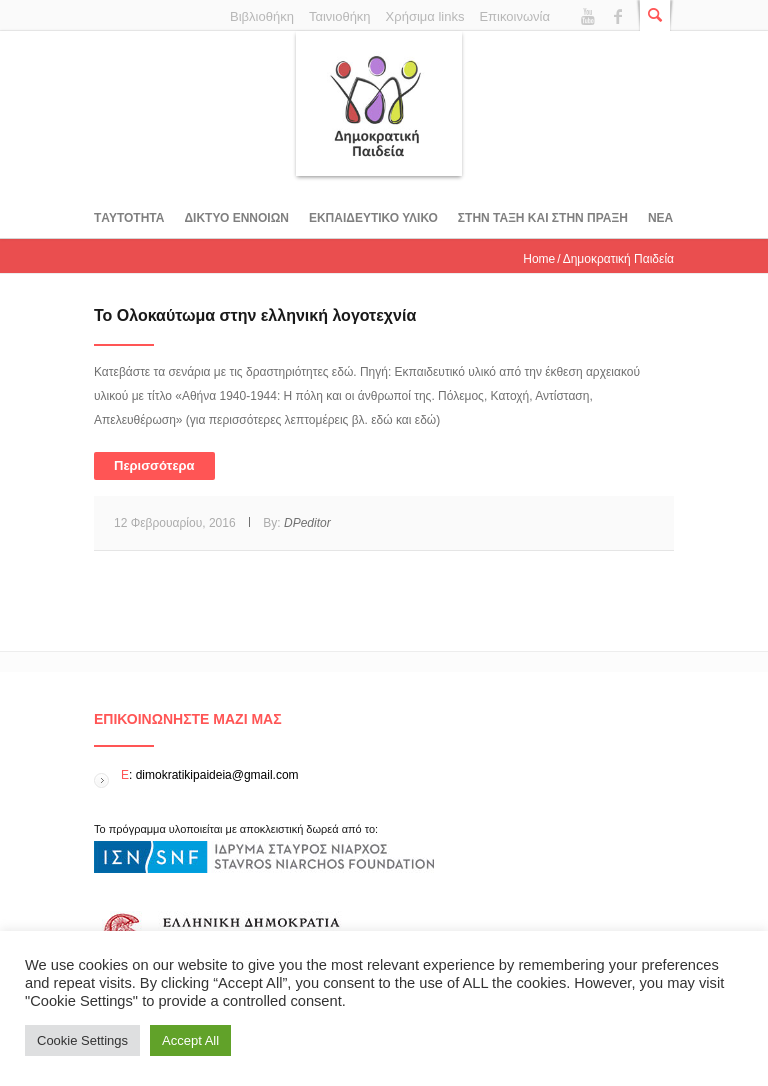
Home (539, 259)
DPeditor (307, 523)
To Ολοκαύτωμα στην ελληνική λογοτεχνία (255, 315)
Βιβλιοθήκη (262, 16)
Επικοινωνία (514, 16)
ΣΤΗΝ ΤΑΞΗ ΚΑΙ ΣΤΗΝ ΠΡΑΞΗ (543, 218)
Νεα (660, 218)
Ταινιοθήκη (340, 16)
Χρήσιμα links (425, 16)
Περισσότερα (154, 465)
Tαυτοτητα (129, 218)
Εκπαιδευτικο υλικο (373, 218)
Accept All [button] (190, 1040)
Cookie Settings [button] (82, 1040)
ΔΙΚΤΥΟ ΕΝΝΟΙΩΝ (236, 218)
